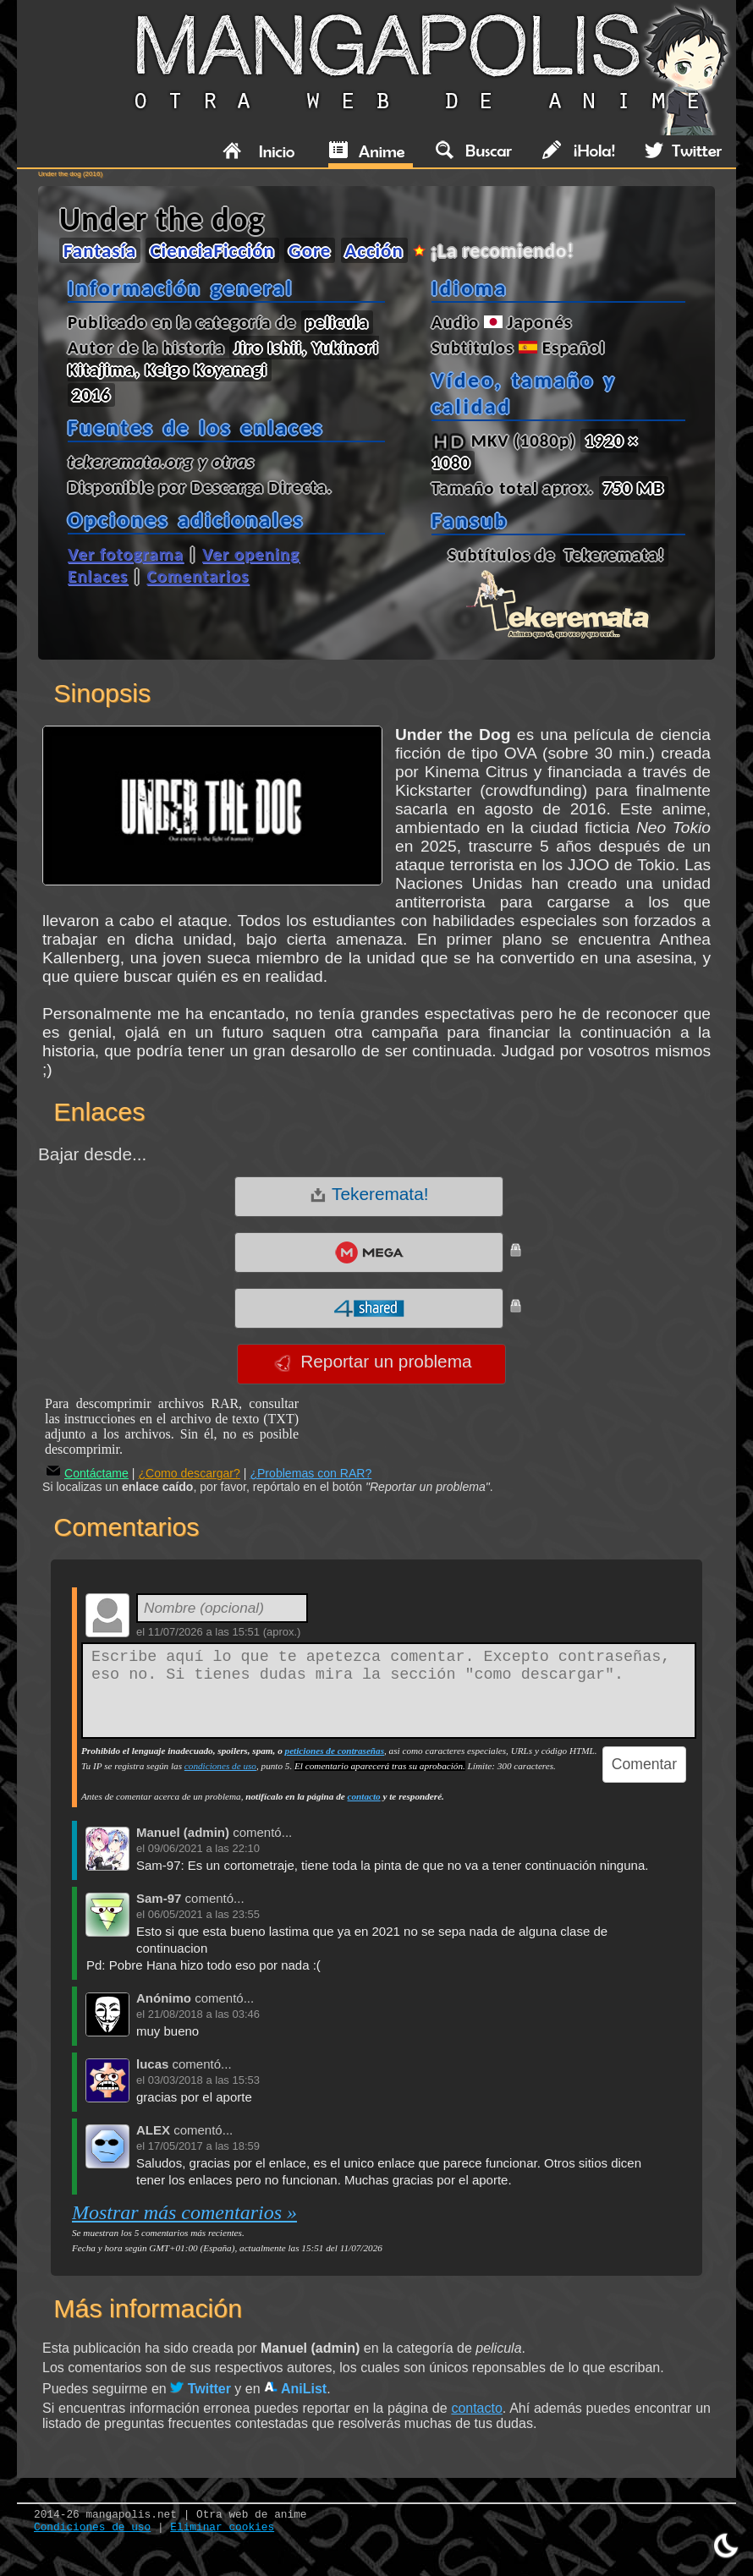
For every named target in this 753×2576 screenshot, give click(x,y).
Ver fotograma (126, 554)
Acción (374, 250)
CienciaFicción (212, 250)
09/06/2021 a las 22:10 (204, 1848)
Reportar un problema (372, 1361)
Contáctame (88, 1473)
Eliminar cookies (222, 2527)
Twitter (200, 2388)
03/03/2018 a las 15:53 (204, 2080)
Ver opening (251, 554)
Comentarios (197, 576)
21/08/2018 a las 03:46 (204, 2014)
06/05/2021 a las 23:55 (204, 1914)
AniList (295, 2388)
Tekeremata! (369, 1194)
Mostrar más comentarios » (184, 2212)
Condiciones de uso (92, 2527)
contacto (364, 1796)
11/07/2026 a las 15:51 (204, 1631)
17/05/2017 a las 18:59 (204, 2146)
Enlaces (98, 576)
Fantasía (99, 250)
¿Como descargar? (189, 1473)
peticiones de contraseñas (334, 1751)
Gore (310, 250)
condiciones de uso (220, 1766)
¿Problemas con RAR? (310, 1473)
